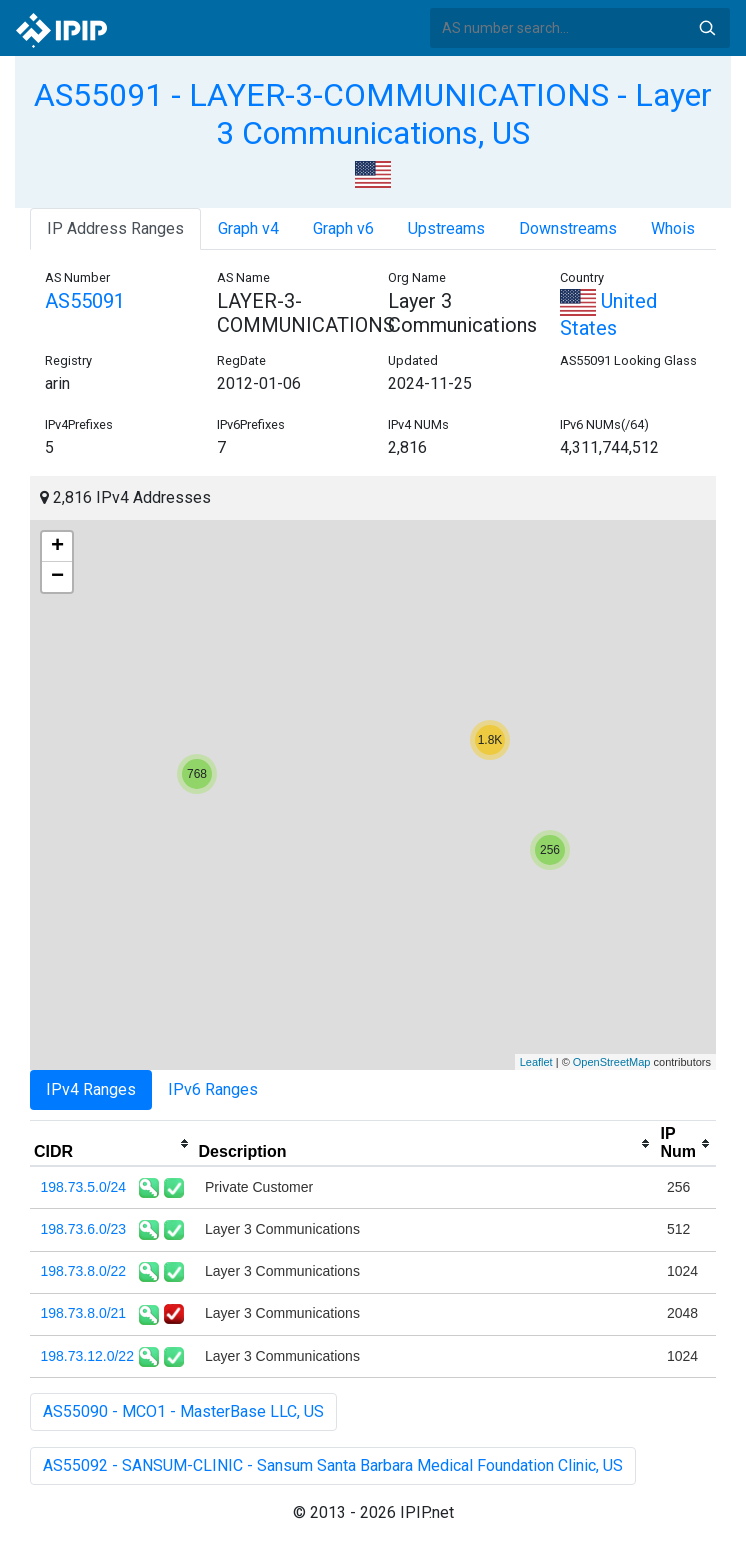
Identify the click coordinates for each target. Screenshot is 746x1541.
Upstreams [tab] (446, 228)
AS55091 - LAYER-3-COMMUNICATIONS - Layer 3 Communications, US (373, 114)
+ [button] (57, 547)
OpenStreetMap (612, 1062)
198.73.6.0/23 (84, 1229)
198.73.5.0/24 (84, 1187)
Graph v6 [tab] (343, 228)
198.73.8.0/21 (84, 1313)
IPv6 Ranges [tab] (213, 1089)
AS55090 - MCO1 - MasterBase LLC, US (183, 1411)
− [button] (57, 577)
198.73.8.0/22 (84, 1271)
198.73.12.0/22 (87, 1356)
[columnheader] (112, 1144)
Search (707, 28)
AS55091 (85, 301)
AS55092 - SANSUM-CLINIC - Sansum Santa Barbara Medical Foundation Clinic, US (333, 1465)
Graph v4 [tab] (248, 228)
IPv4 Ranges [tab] (91, 1089)
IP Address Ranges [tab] (115, 228)
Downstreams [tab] (568, 228)
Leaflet (536, 1062)
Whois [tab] (673, 228)
